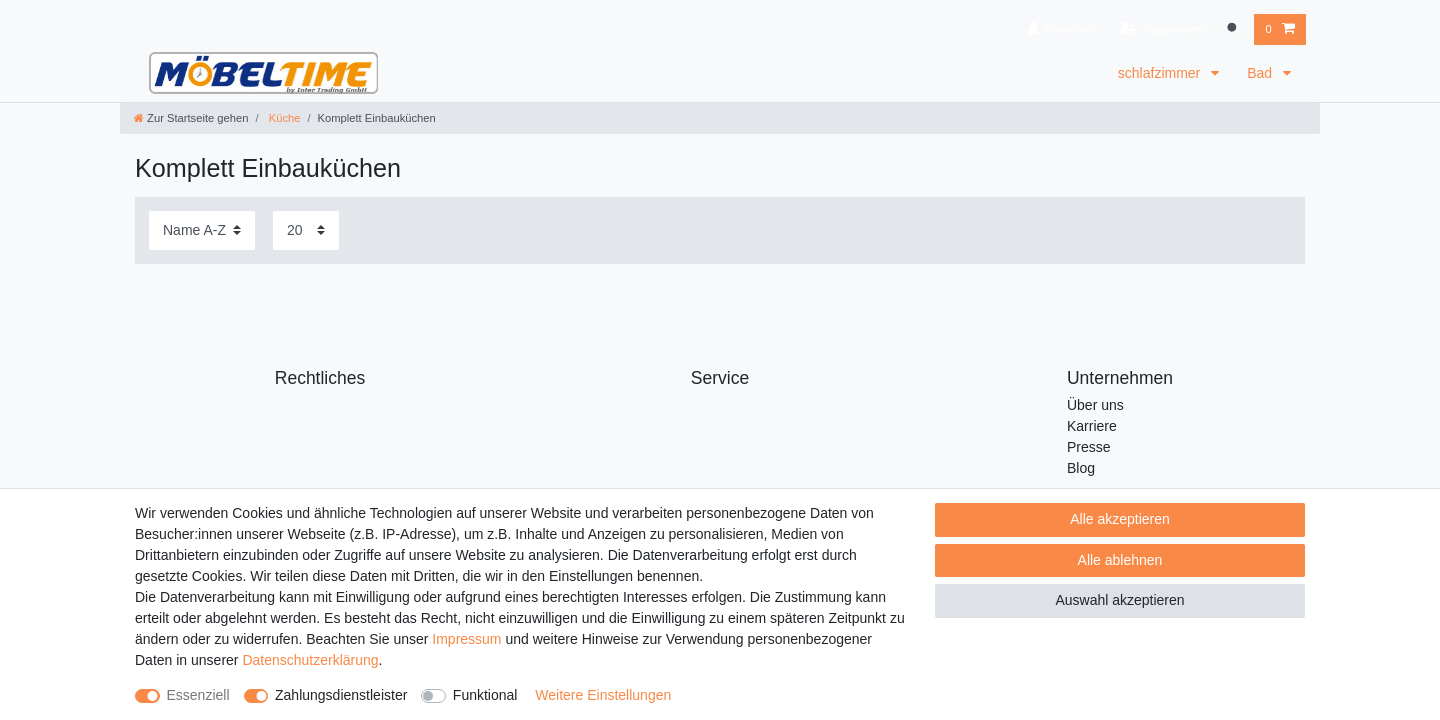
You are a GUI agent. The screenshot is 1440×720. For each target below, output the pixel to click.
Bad (1261, 73)
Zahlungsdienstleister (341, 695)
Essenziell (198, 695)
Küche (283, 118)
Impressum (466, 639)
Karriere (1092, 426)
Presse (1089, 447)
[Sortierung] (202, 230)
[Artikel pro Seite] (306, 230)
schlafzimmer (1161, 73)
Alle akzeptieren (1120, 519)
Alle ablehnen (1120, 560)
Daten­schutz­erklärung (310, 660)
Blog (1081, 468)
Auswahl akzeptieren (1119, 600)
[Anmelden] (1061, 29)
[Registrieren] (1161, 29)
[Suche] (1234, 29)
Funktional (485, 695)
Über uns (1095, 405)
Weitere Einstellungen (603, 695)
